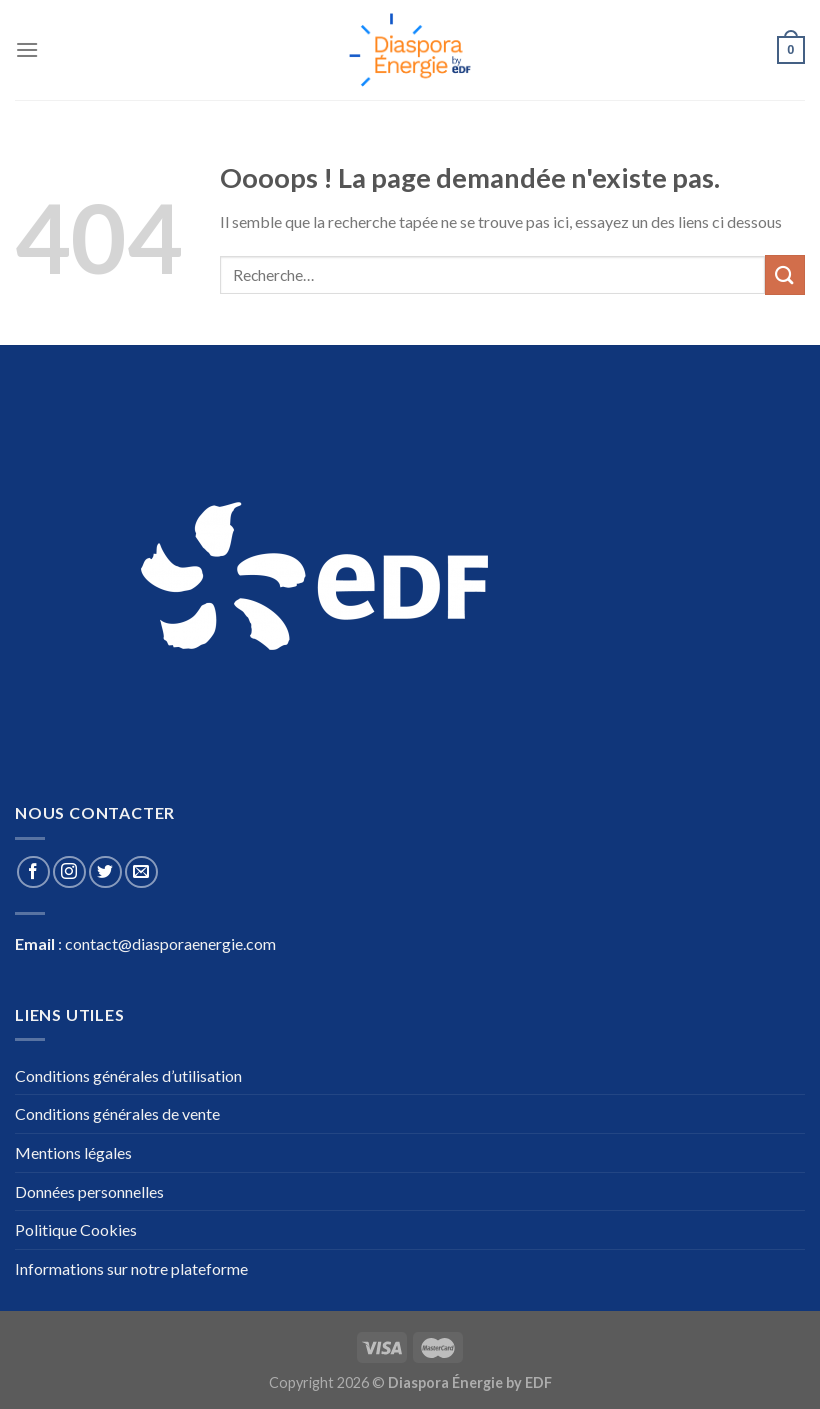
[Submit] (785, 274)
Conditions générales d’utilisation (128, 1075)
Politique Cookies (76, 1229)
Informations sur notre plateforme (131, 1268)
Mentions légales (73, 1152)
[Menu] (27, 49)
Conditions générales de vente (117, 1113)
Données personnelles (89, 1191)
